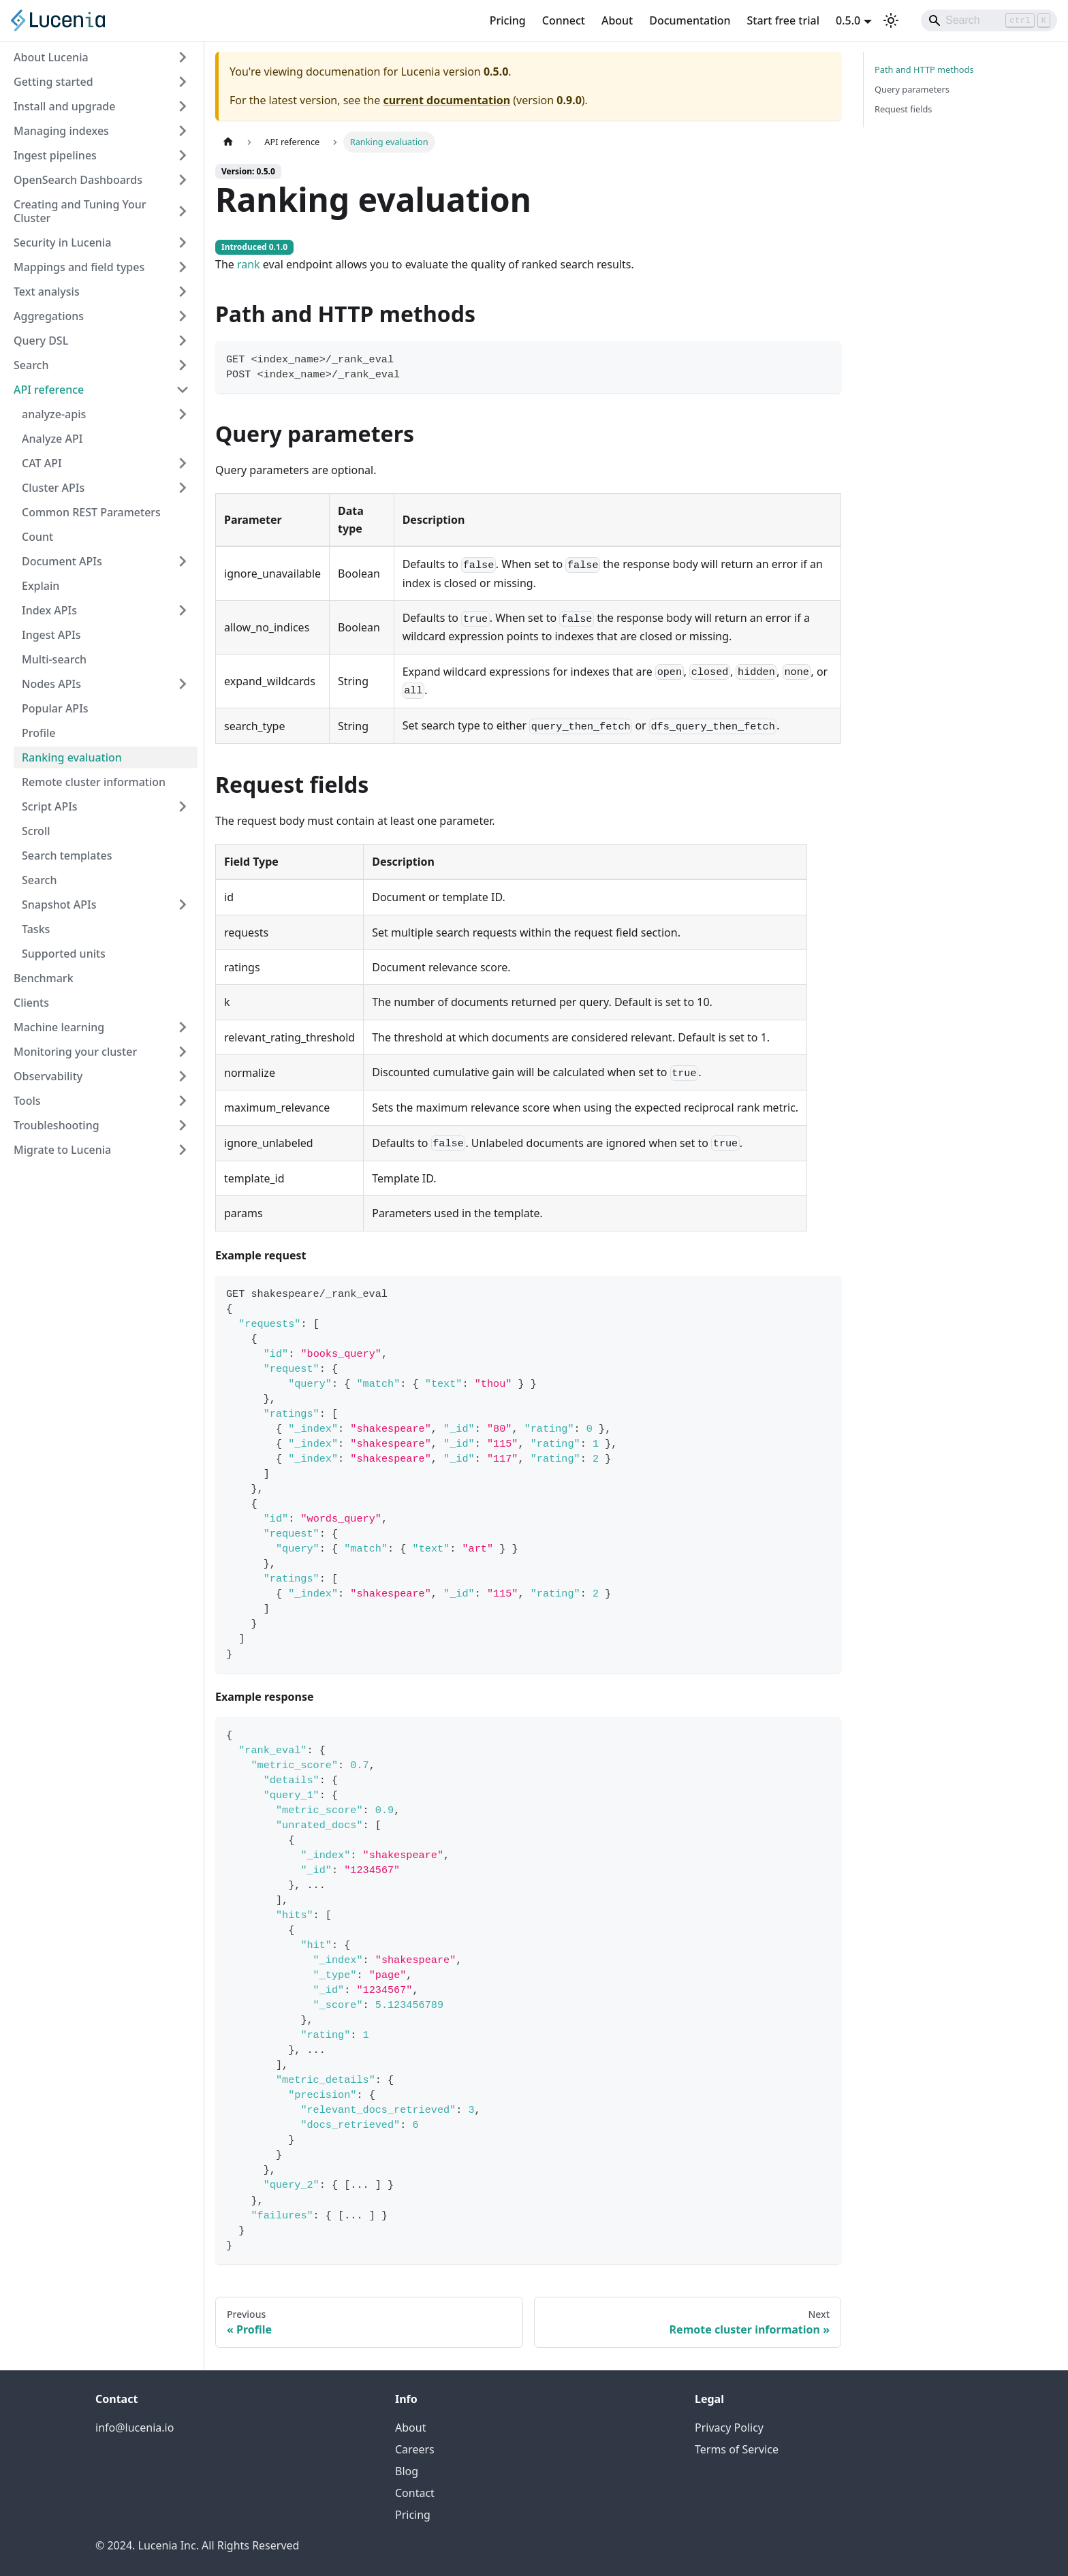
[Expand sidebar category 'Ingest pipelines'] (183, 155)
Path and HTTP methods (924, 69)
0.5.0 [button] (848, 20)
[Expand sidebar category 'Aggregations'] (183, 316)
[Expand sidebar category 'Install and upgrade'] (183, 106)
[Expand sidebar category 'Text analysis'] (183, 291)
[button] (106, 414)
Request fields (903, 109)
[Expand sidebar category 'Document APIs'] (183, 561)
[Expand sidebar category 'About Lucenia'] (183, 57)
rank (248, 264)
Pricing (508, 20)
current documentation (446, 100)
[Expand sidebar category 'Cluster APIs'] (183, 488)
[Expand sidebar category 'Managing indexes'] (183, 131)
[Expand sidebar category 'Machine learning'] (183, 1027)
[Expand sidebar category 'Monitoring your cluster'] (183, 1052)
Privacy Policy (729, 2427)
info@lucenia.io (134, 2427)
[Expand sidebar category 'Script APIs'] (183, 806)
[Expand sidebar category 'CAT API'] (183, 463)
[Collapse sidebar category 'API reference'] (183, 389)
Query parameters (912, 89)
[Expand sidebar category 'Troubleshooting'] (183, 1125)
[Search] (989, 20)
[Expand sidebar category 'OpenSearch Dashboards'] (183, 180)
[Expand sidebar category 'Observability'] (183, 1076)
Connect (563, 20)
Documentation (689, 20)
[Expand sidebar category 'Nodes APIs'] (183, 684)
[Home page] (228, 142)
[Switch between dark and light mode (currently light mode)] (891, 20)
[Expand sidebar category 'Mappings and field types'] (183, 267)
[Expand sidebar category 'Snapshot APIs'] (183, 904)
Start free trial (783, 20)
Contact (415, 2492)
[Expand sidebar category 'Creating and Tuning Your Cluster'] (183, 211)
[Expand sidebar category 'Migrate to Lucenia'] (183, 1150)
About (617, 20)
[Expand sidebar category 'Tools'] (183, 1101)
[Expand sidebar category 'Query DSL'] (183, 340)
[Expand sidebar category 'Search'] (183, 365)
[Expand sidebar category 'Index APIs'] (183, 610)
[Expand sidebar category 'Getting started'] (183, 82)
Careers (415, 2449)
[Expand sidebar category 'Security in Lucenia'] (183, 242)
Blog (406, 2471)
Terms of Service (737, 2449)
